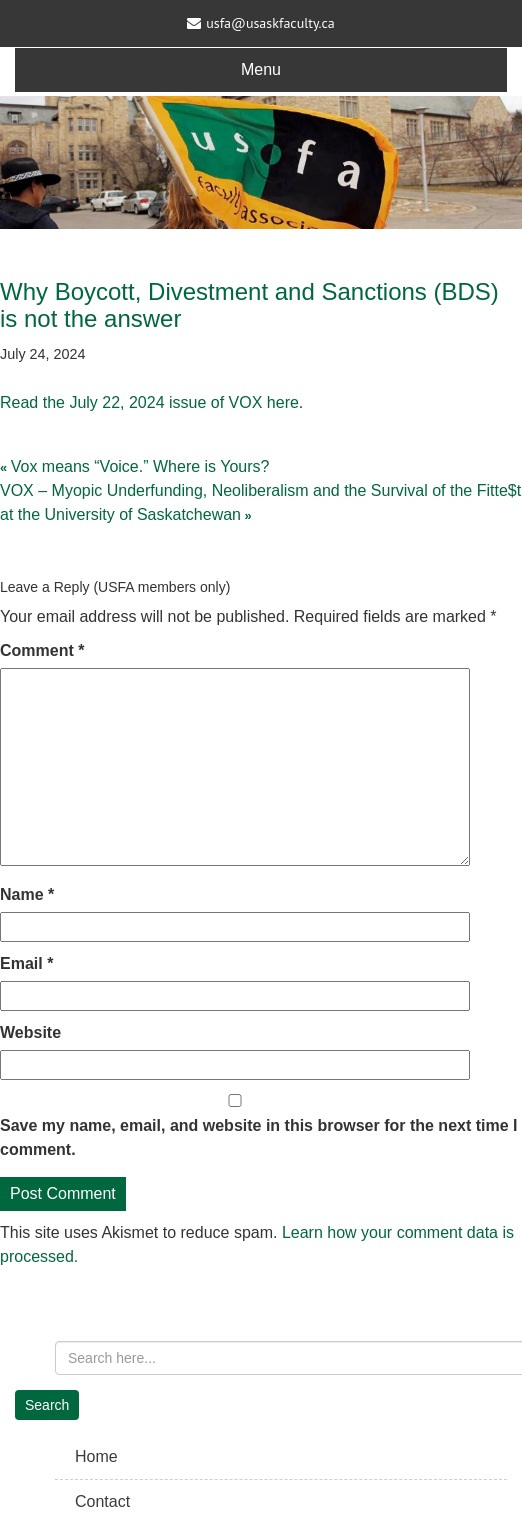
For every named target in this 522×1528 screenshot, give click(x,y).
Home (96, 1456)
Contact (102, 1501)
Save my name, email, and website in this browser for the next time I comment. (259, 1137)
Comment (42, 650)
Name (27, 894)
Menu (261, 69)
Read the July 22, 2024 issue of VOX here (149, 402)
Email (26, 963)
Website (30, 1032)
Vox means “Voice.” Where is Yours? (140, 466)
